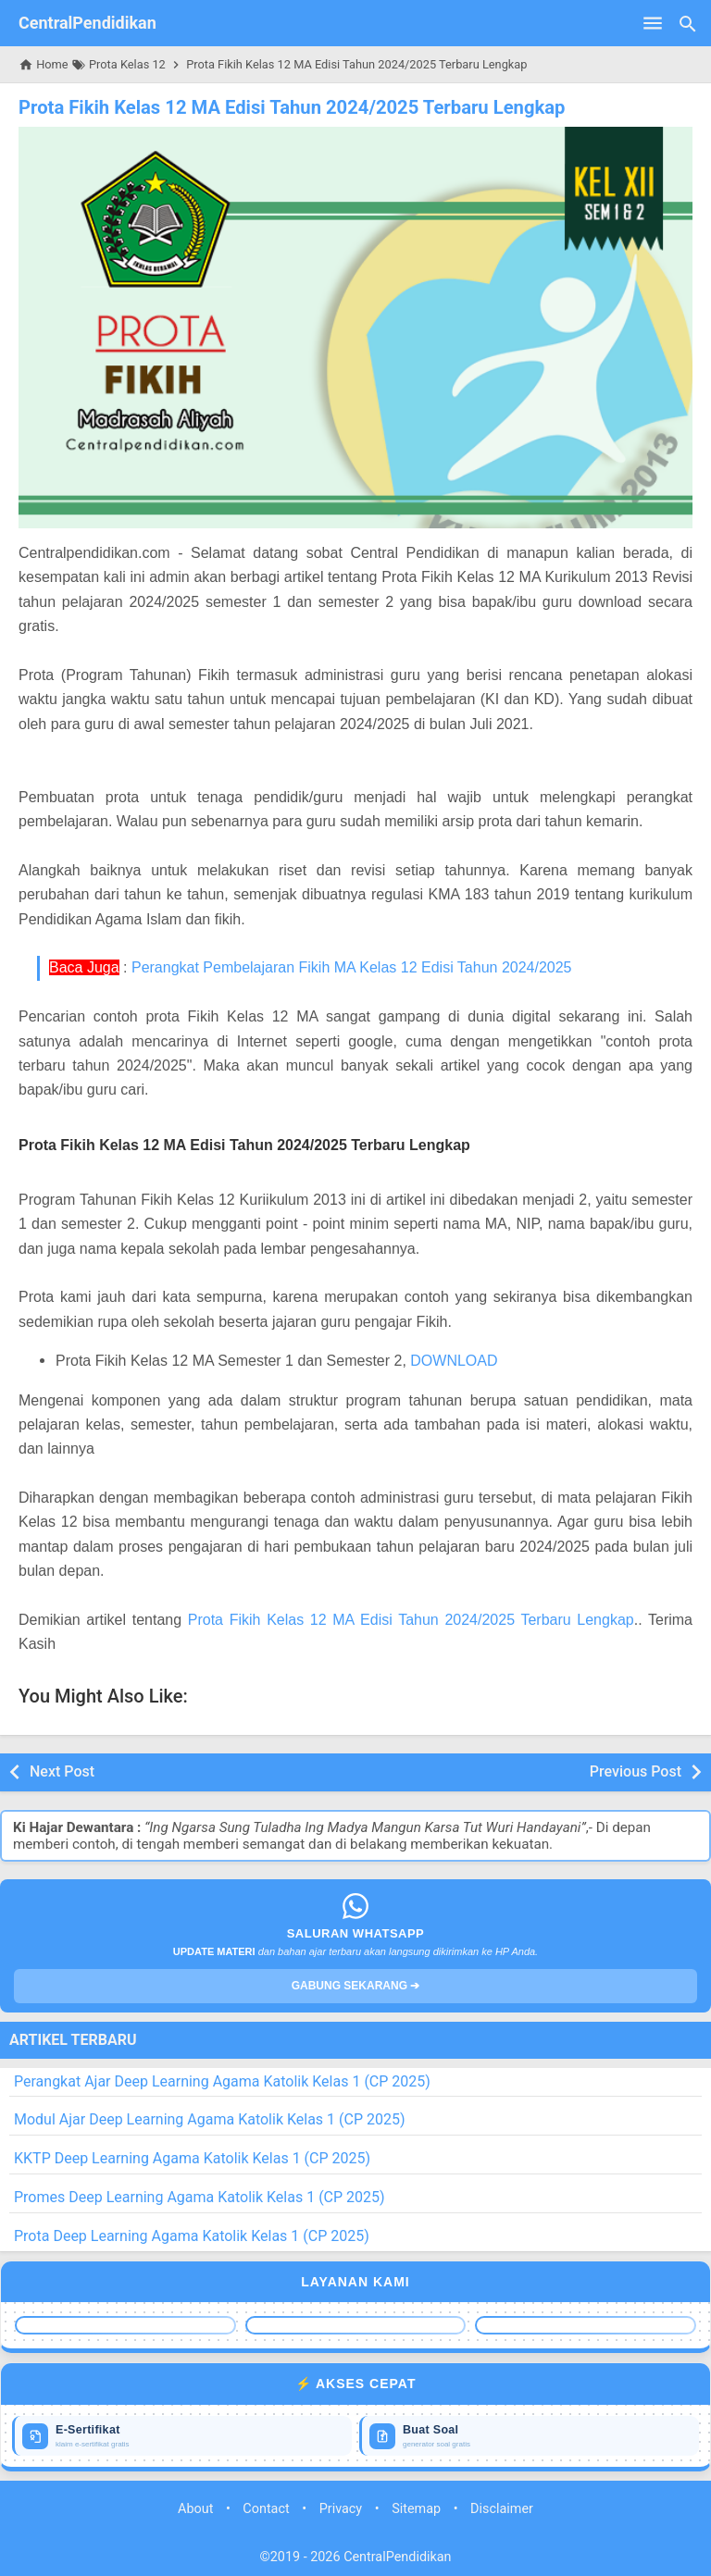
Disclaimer (501, 2509)
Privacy (341, 2509)
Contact (266, 2509)
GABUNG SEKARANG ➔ (356, 1985)
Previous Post (635, 1771)
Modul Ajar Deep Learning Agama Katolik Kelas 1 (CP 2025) (209, 2119)
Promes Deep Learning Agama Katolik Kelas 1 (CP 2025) (199, 2197)
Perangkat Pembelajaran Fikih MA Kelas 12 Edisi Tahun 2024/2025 (351, 967)
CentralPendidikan (87, 22)
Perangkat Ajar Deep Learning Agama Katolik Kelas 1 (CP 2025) (222, 2080)
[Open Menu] (653, 23)
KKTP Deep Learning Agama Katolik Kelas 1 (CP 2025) (192, 2158)
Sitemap (416, 2509)
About (195, 2509)
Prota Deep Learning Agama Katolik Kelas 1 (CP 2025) (191, 2236)
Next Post (62, 1771)
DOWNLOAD (453, 1360)
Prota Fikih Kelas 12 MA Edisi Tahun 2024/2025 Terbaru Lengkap (289, 107)
